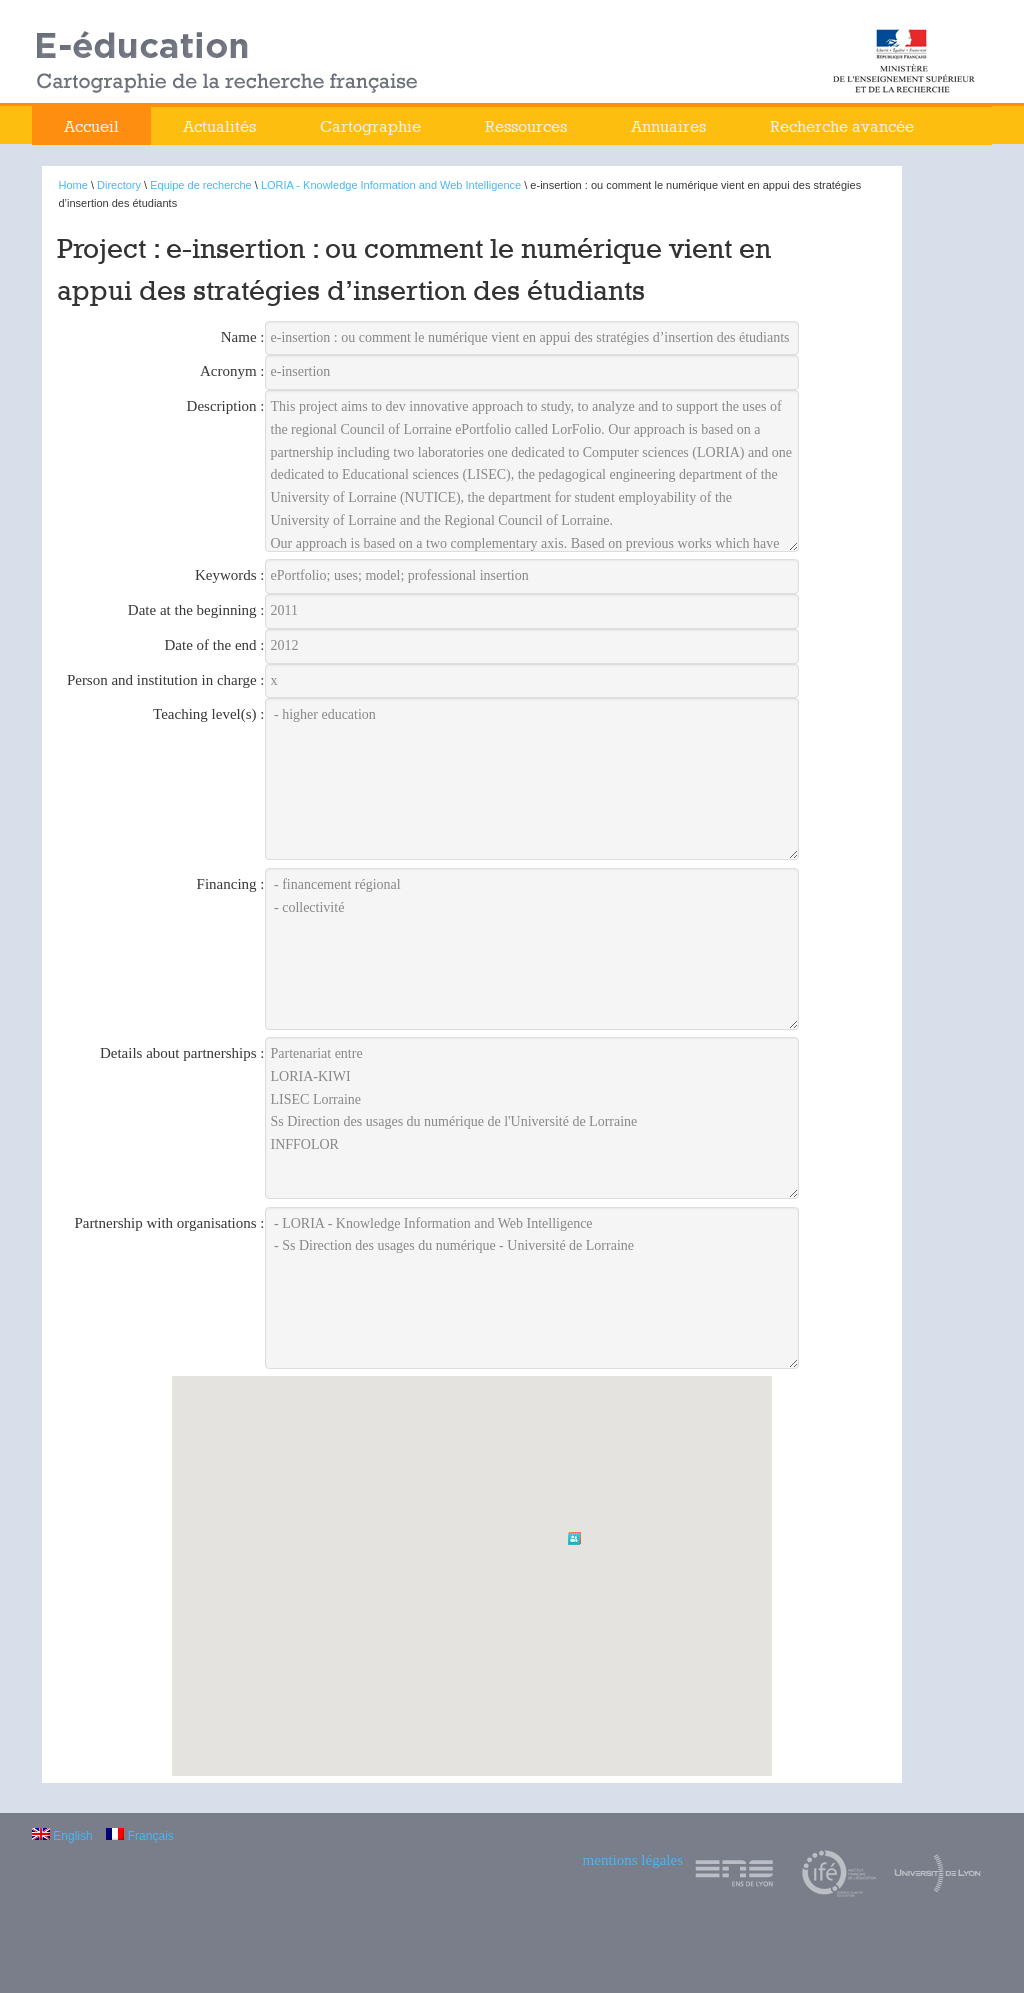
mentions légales (633, 1860)
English (62, 1836)
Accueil (91, 126)
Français (139, 1836)
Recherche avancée (842, 126)
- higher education (532, 779)
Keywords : (230, 575)
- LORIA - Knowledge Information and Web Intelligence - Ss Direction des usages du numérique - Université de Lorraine (532, 1288)
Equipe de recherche (201, 185)
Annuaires (668, 126)
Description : (226, 406)
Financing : (231, 884)
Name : (243, 337)
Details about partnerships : (182, 1053)
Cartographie (370, 126)
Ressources (526, 126)
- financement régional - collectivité (532, 949)
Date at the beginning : (196, 610)
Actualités (219, 126)
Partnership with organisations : (169, 1223)
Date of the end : (215, 645)
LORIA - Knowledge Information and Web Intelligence (391, 185)
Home (73, 185)
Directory (119, 185)
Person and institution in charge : (166, 680)
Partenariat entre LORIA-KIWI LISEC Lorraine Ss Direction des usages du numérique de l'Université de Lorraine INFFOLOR (532, 1118)
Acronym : (232, 371)
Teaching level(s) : (208, 714)
